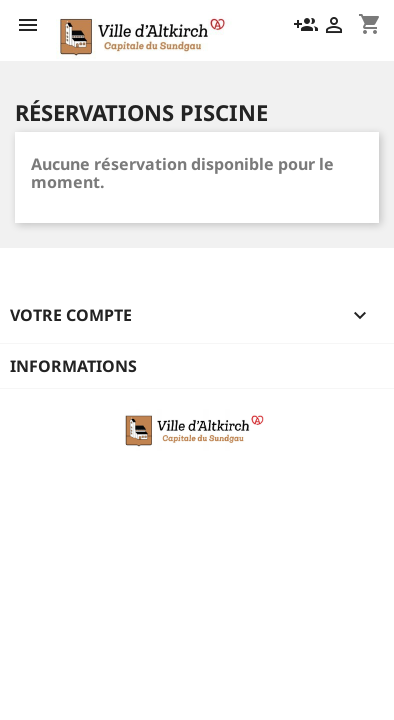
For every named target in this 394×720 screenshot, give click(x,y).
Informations (73, 366)
